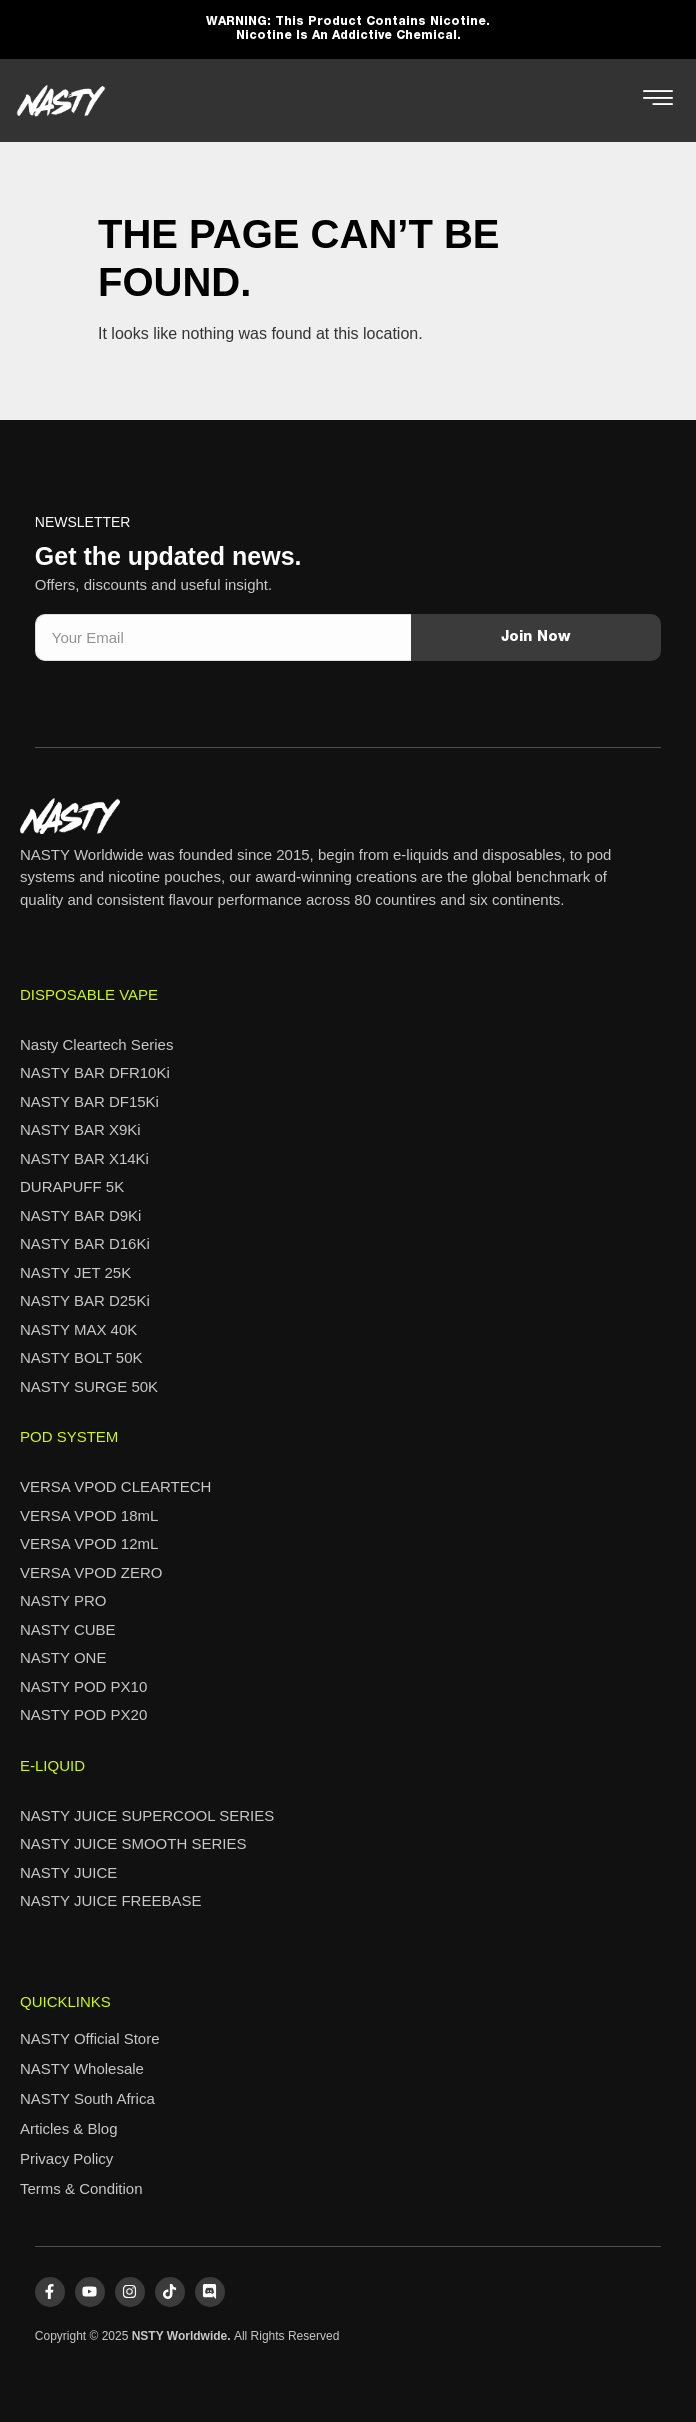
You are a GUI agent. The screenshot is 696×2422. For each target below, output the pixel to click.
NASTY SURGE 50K (89, 1386)
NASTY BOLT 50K (81, 1357)
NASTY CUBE (68, 1629)
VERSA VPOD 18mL (89, 1515)
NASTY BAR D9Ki (80, 1215)
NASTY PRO (63, 1600)
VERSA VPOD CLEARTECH (115, 1486)
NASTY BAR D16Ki (85, 1243)
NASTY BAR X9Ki (80, 1129)
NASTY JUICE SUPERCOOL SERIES (147, 1815)
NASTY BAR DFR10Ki (95, 1072)
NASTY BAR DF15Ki (89, 1101)
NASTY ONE (63, 1657)
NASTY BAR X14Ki (84, 1158)
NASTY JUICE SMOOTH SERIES (133, 1843)
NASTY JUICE (68, 1872)
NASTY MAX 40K (78, 1329)
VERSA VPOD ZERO (91, 1572)
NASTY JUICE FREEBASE (110, 1900)
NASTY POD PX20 (83, 1714)
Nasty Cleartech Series (96, 1044)
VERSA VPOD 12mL (89, 1543)
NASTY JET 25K (75, 1272)
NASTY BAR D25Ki (85, 1300)
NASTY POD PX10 (83, 1686)
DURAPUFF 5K (72, 1186)
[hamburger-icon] (657, 100)
